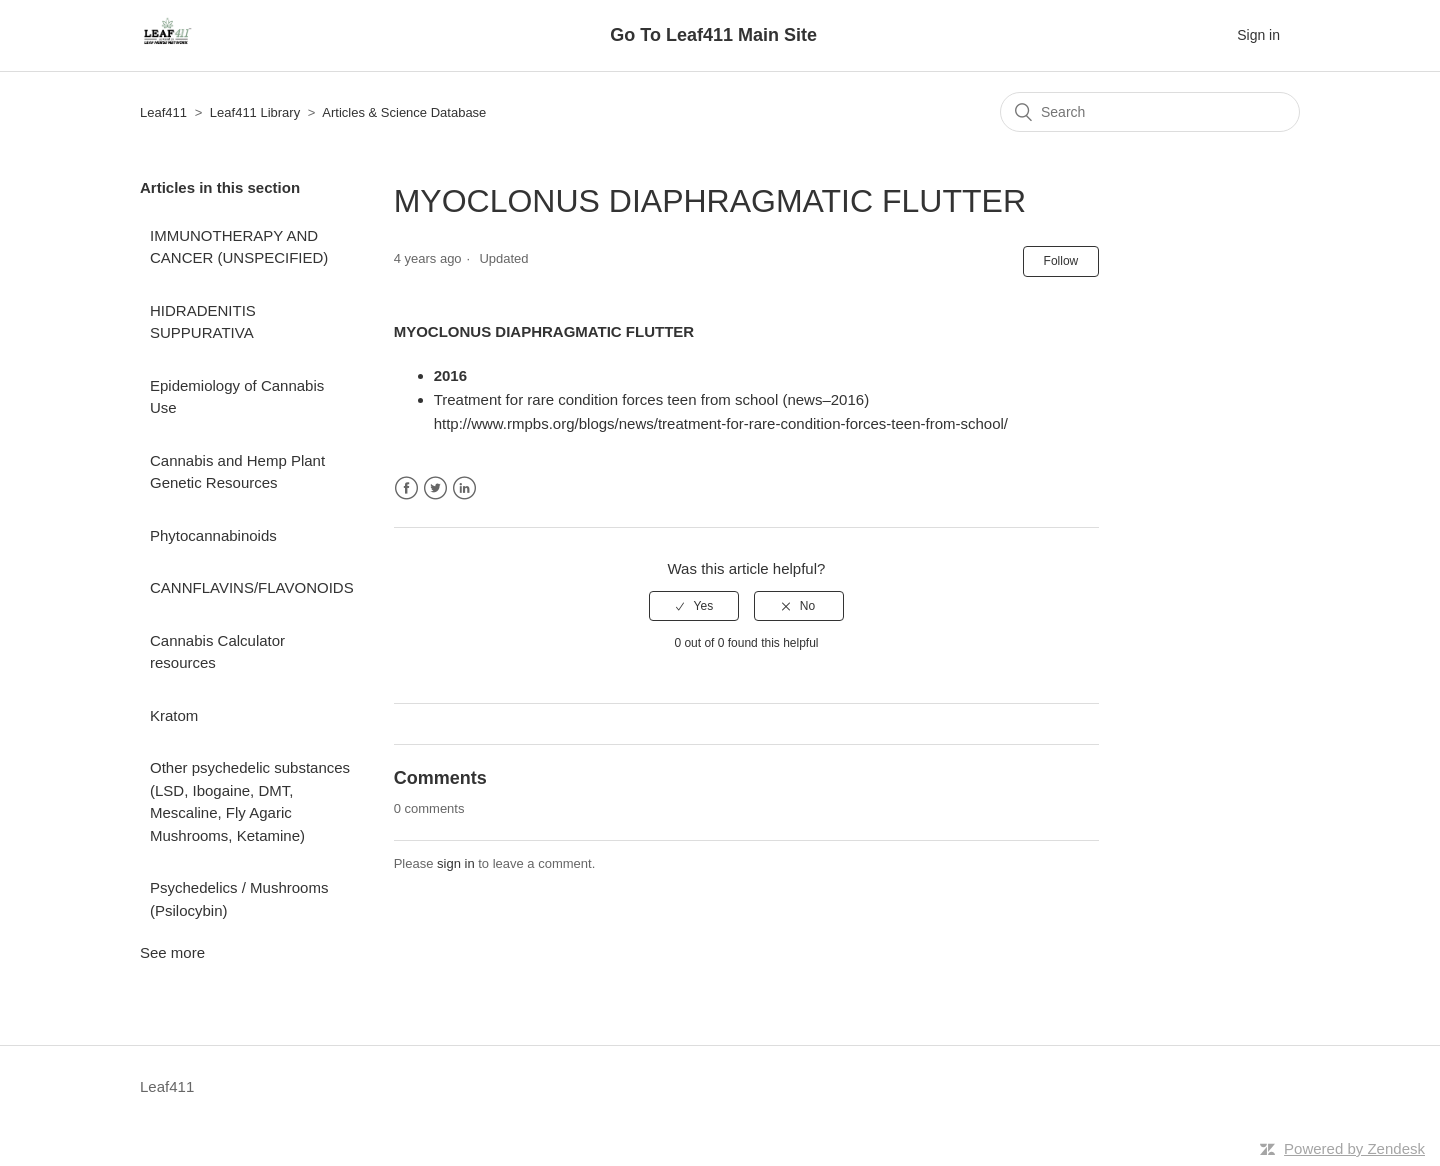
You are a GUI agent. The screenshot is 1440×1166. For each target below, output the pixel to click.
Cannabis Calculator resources (217, 652)
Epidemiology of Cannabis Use (237, 397)
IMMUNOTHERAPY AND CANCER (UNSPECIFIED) (239, 247)
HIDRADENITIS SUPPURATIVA (203, 322)
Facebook (406, 488)
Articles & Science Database (404, 112)
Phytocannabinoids (213, 535)
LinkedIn (464, 488)
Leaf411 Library (255, 112)
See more (172, 952)
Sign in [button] (1258, 35)
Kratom (174, 715)
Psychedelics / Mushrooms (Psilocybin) (239, 899)
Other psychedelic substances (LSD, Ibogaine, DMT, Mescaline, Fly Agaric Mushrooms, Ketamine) (250, 801)
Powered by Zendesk (1354, 1148)
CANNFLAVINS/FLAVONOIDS (252, 587)
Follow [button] (1061, 261)
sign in (456, 863)
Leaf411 (163, 112)
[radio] (694, 606)
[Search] (1150, 112)
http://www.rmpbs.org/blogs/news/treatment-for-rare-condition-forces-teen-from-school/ (721, 423)
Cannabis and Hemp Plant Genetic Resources (237, 472)
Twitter (435, 488)
